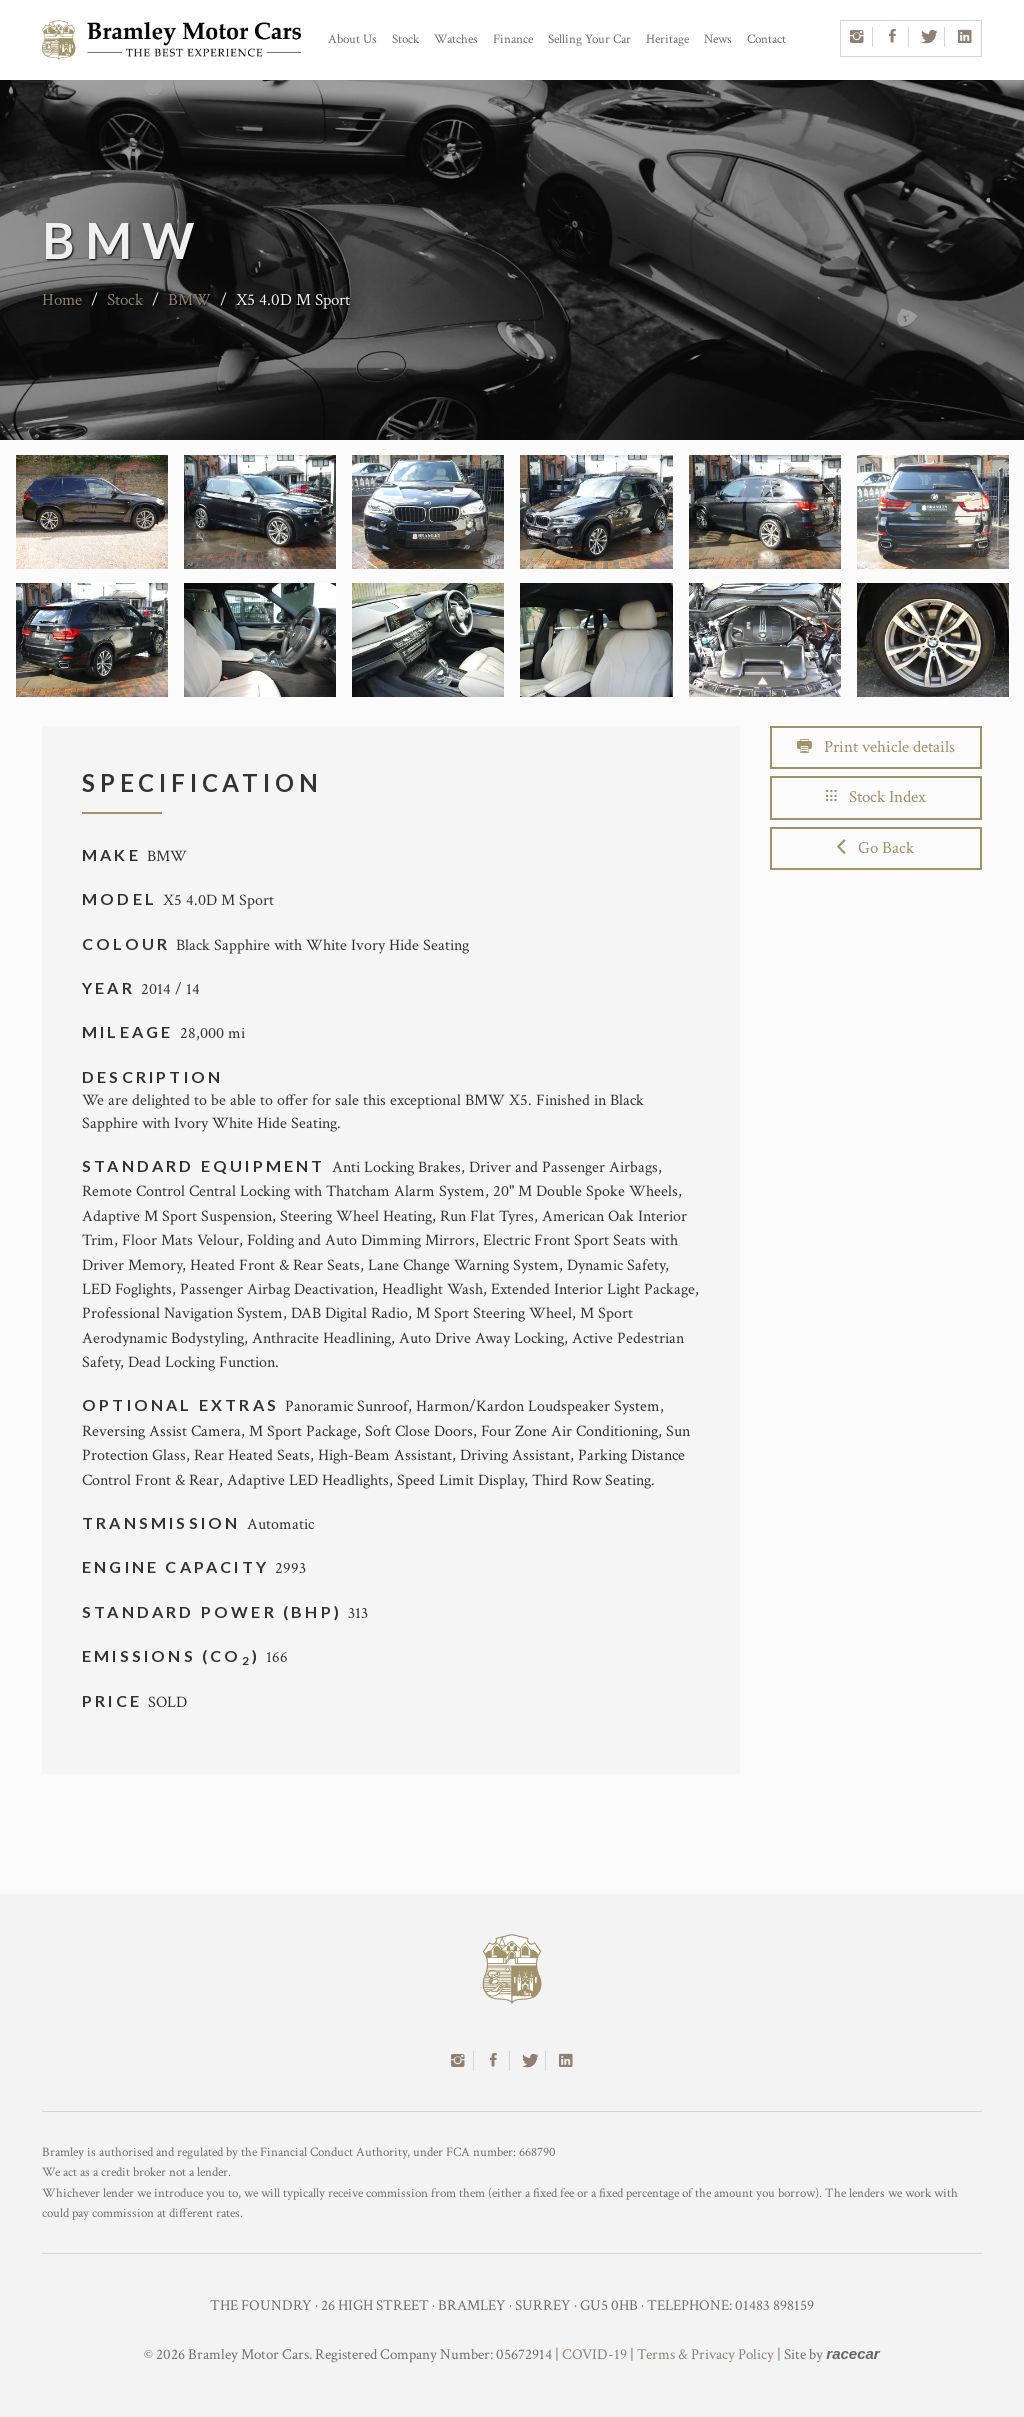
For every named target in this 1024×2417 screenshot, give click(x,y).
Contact (766, 39)
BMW (189, 300)
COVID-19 (594, 2354)
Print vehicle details (876, 747)
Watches (456, 39)
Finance (513, 39)
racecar (852, 2353)
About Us (352, 39)
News (718, 39)
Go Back (875, 848)
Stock (405, 39)
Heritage (667, 39)
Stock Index (876, 797)
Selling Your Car (589, 39)
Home (62, 300)
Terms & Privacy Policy (705, 2354)
